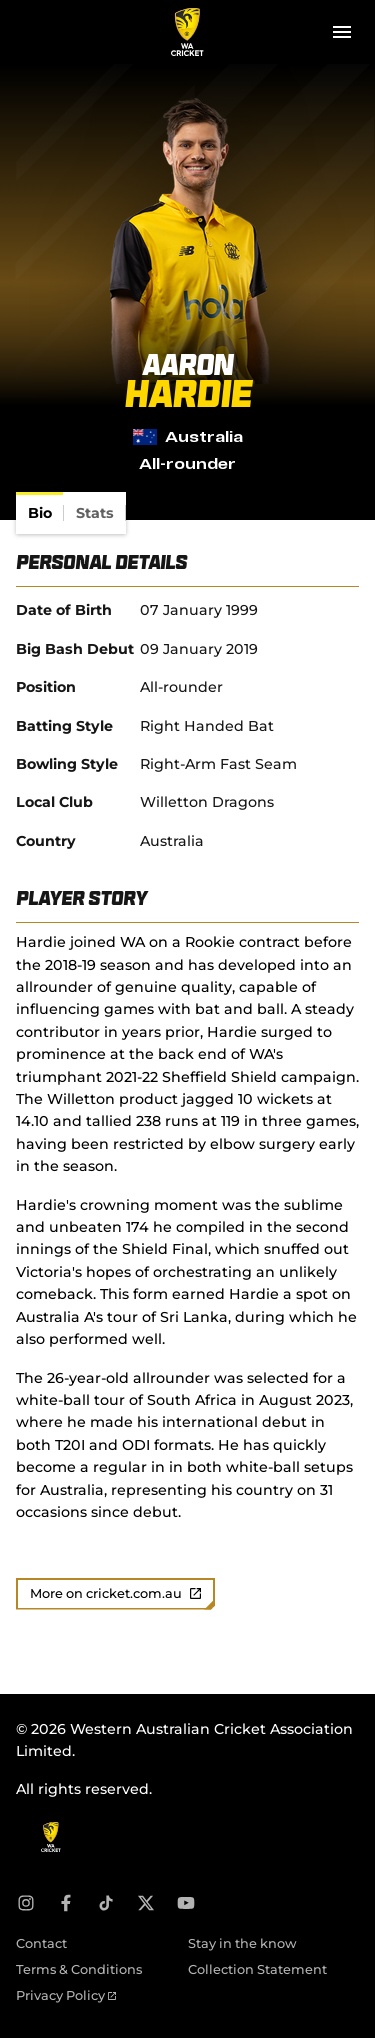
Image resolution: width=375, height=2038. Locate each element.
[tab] (40, 513)
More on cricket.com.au (115, 1593)
